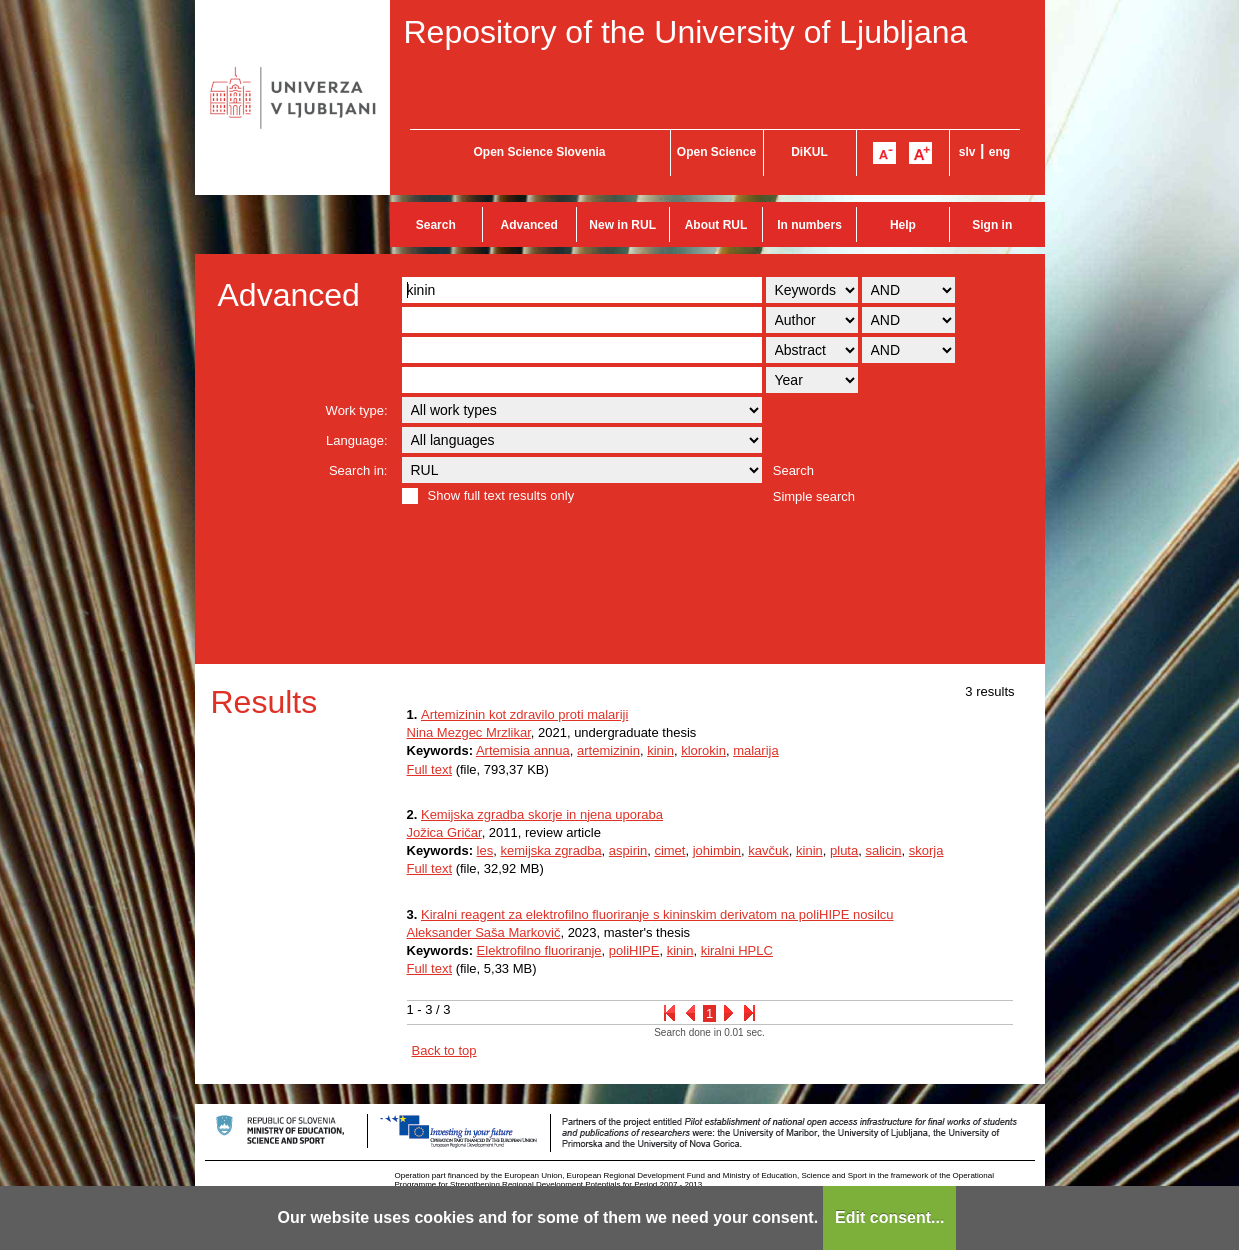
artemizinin (608, 750)
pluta (844, 850)
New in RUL (622, 225)
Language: (356, 440)
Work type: (357, 410)
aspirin (628, 850)
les (485, 850)
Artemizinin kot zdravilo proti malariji (524, 714)
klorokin (703, 750)
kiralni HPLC (737, 950)
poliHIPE (634, 950)
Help (903, 225)
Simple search (814, 496)
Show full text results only (501, 495)
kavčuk (768, 850)
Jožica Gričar (444, 832)
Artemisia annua (523, 750)
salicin (883, 850)
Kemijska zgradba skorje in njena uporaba (542, 814)
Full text (430, 769)
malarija (756, 750)
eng (999, 152)
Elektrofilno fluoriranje (539, 950)
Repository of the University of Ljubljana (686, 32)
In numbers (809, 225)
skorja (926, 850)
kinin (660, 750)
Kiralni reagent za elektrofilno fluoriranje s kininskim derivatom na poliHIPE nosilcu (657, 914)
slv (967, 152)
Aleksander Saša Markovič (484, 932)
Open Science (716, 152)
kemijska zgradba (550, 850)
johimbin (717, 850)
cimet (669, 850)
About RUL (716, 225)
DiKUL (809, 152)
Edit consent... (889, 1217)
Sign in (992, 225)
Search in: (358, 470)
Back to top (444, 1050)
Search (436, 225)
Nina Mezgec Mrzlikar (469, 732)
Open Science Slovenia (539, 152)
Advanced (529, 225)
